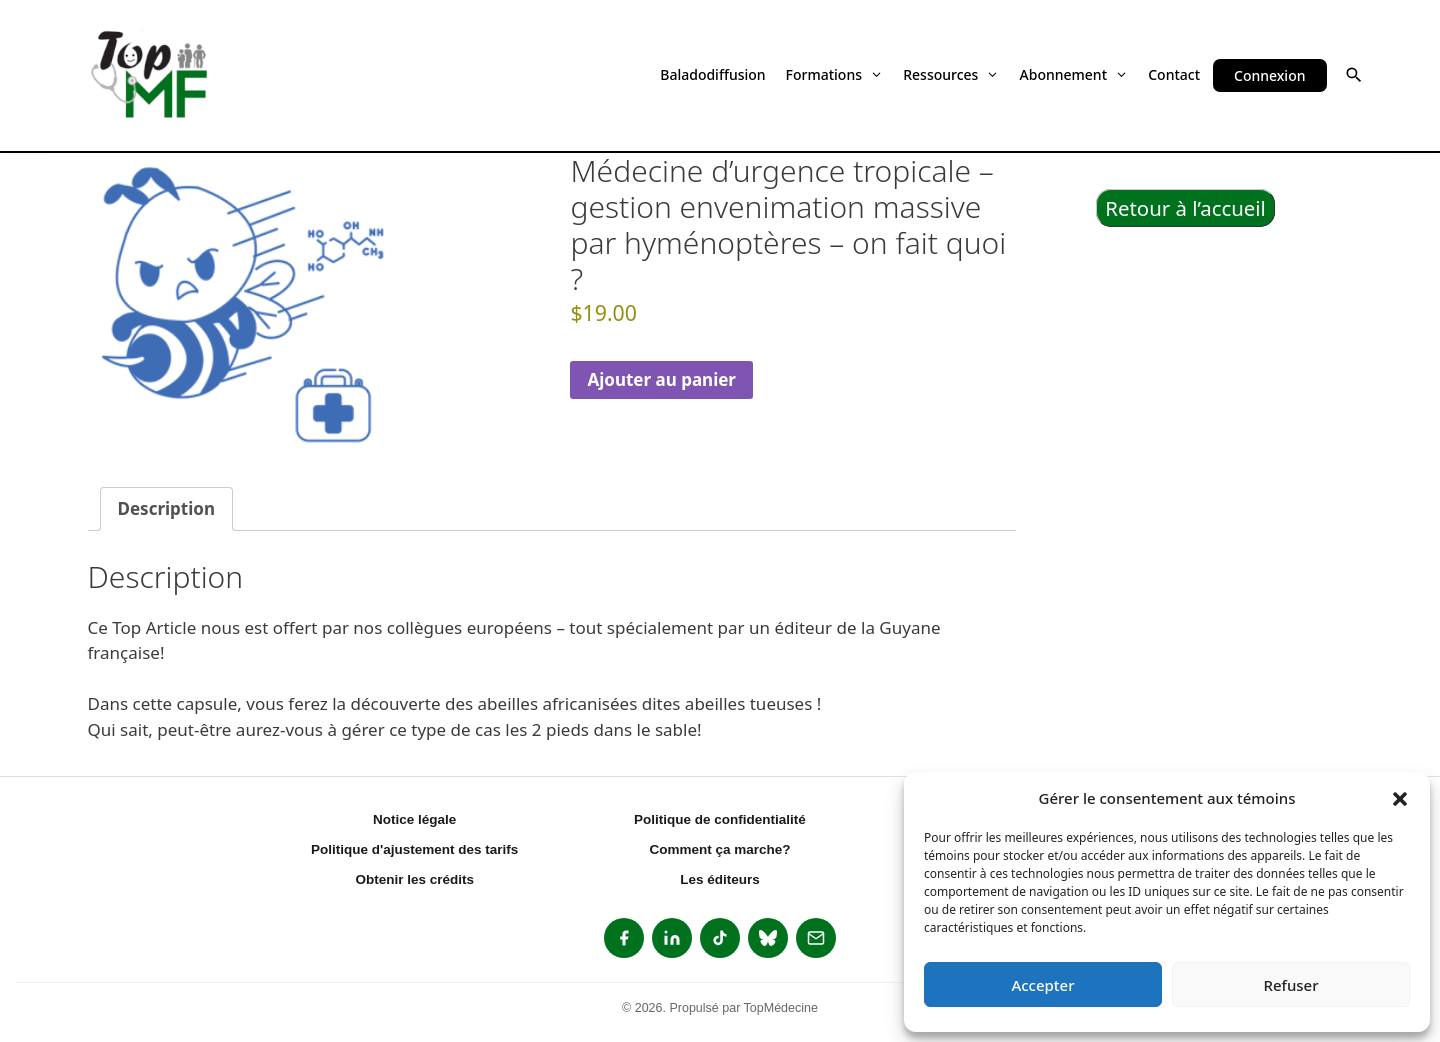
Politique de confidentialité (720, 819)
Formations (835, 74)
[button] (1400, 798)
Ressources (951, 74)
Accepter (1042, 985)
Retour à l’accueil (1185, 208)
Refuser (1290, 985)
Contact (1174, 74)
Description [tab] (166, 508)
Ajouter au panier (661, 379)
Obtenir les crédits (414, 879)
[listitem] (624, 938)
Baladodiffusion (712, 74)
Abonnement (1074, 74)
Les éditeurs (720, 879)
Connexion (1269, 75)
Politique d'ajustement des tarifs (414, 849)
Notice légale (414, 819)
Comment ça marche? (719, 849)
